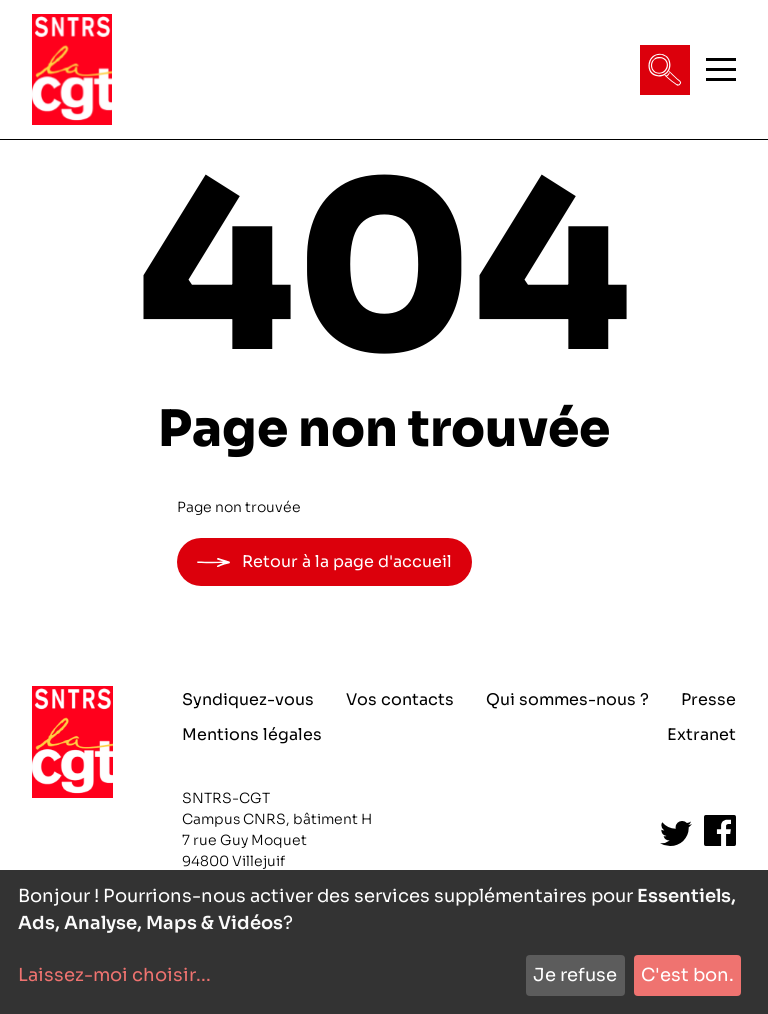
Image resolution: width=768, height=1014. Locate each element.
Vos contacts (400, 699)
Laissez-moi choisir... (114, 975)
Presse (708, 699)
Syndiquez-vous (248, 699)
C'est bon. (687, 975)
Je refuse (575, 975)
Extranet (701, 734)
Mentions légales (252, 734)
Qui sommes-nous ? (567, 699)
